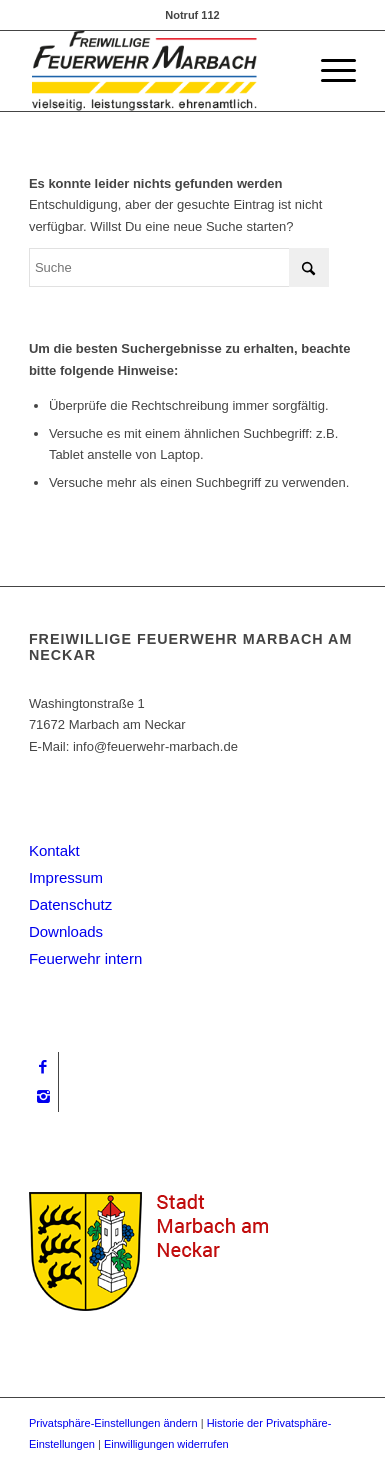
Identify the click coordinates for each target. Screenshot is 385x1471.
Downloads (66, 931)
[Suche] (179, 267)
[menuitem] (328, 71)
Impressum (66, 877)
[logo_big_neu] (160, 71)
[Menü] (328, 71)
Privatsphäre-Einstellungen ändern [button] (113, 1423)
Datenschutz (70, 904)
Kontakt (54, 850)
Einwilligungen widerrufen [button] (166, 1444)
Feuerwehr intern (85, 958)
